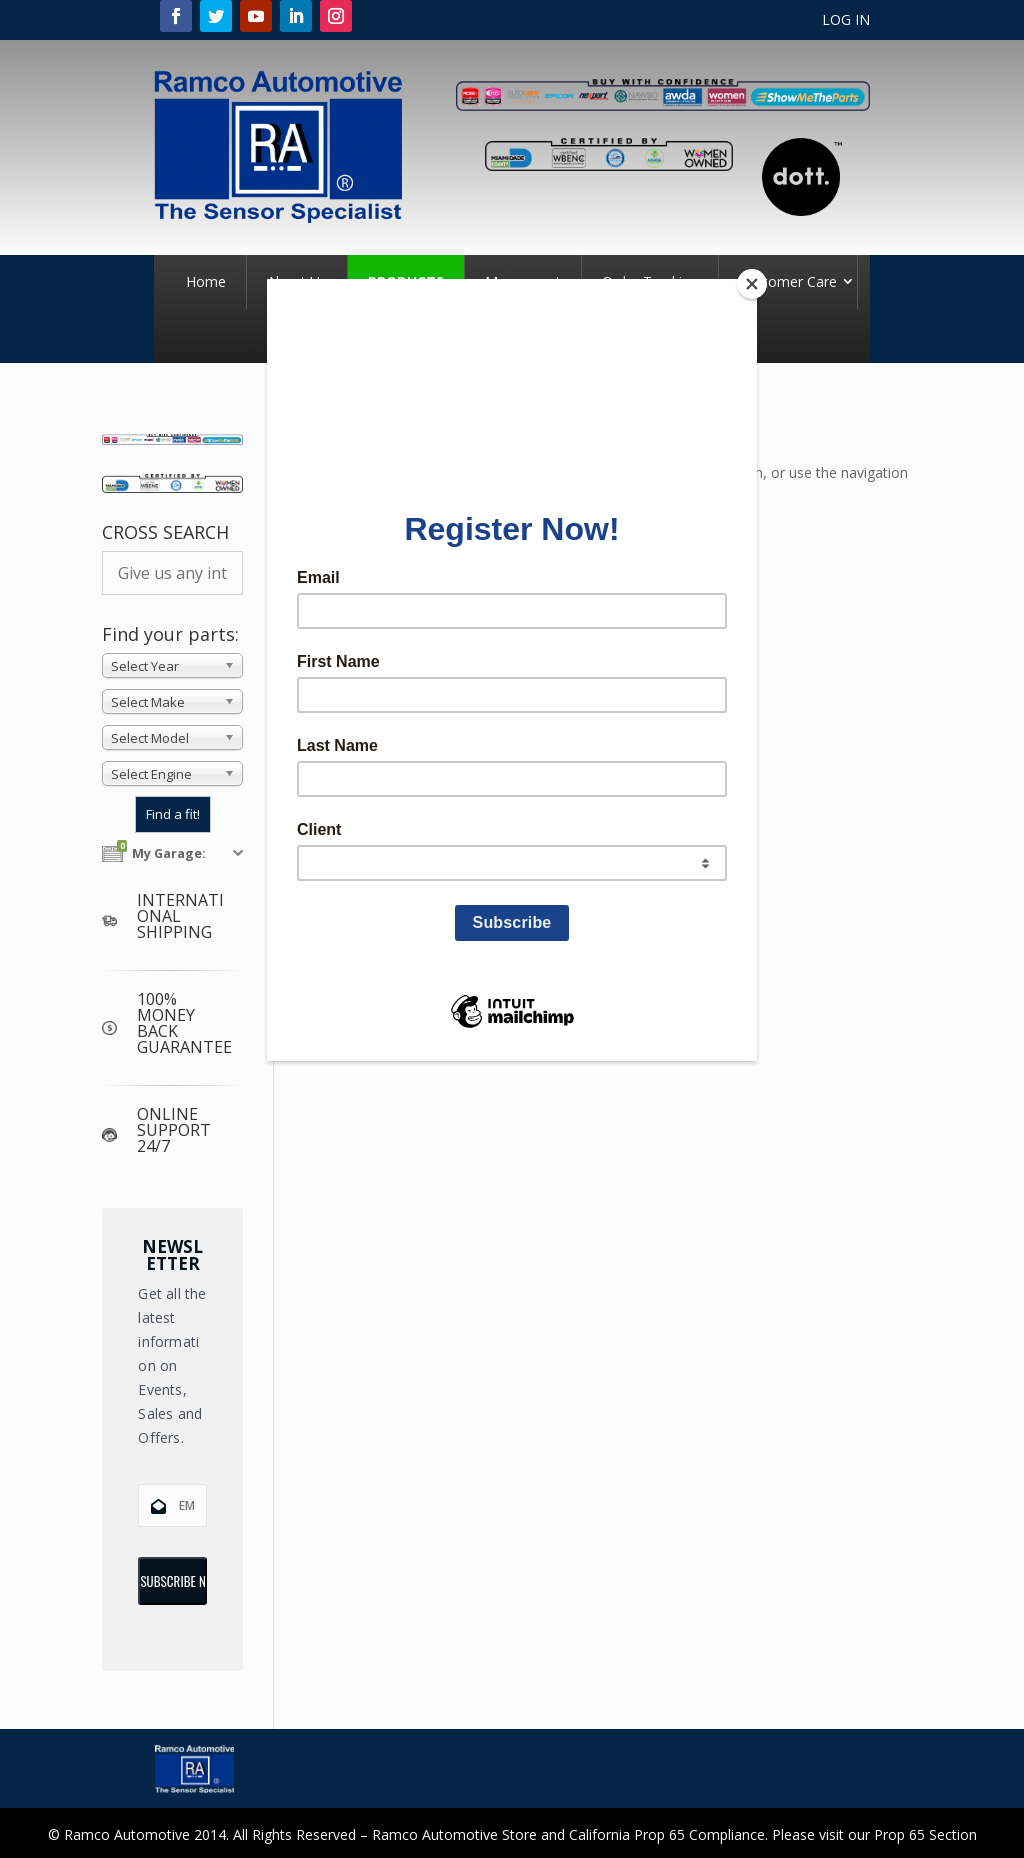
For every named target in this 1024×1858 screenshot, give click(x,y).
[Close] (752, 284)
